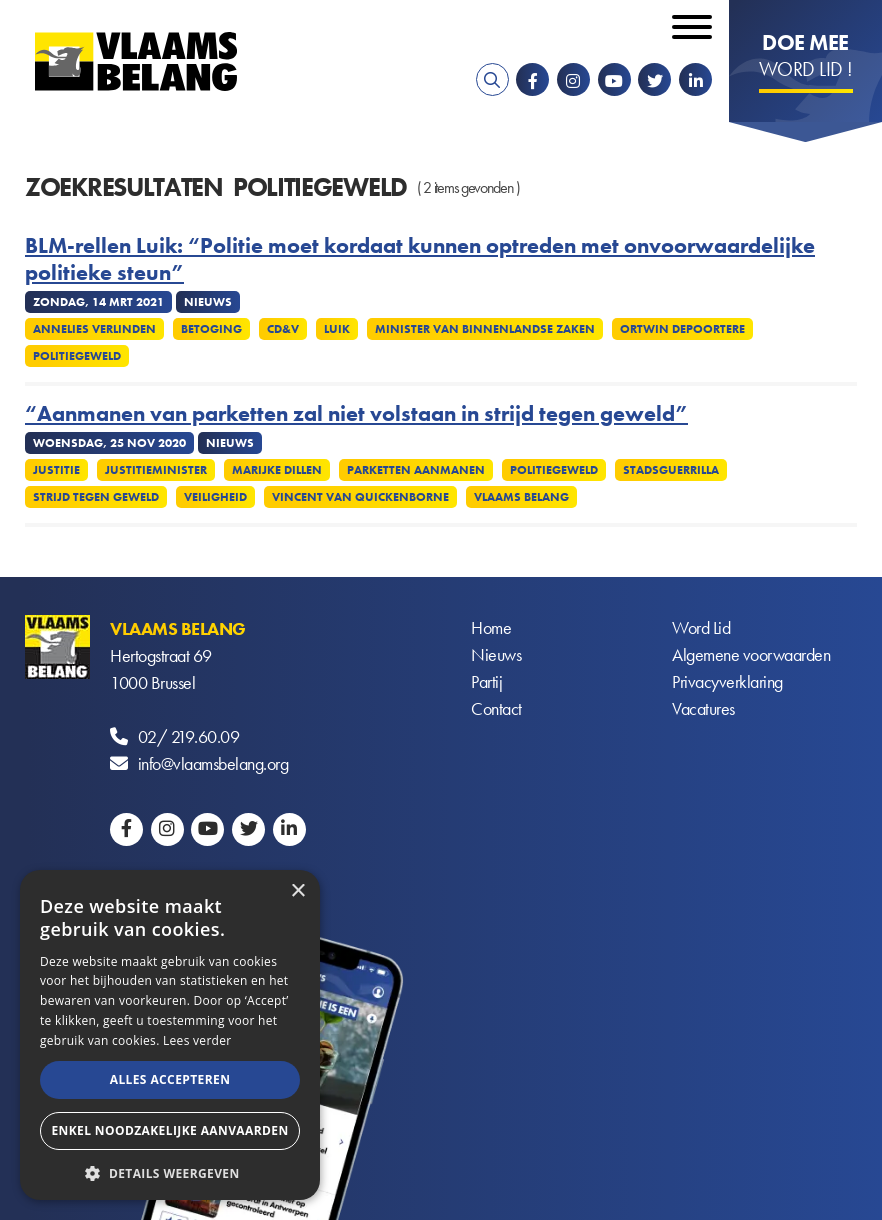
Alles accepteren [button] (170, 1079)
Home (491, 628)
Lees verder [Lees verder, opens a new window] (197, 1040)
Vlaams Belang (521, 497)
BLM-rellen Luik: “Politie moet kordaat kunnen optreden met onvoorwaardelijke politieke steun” (420, 259)
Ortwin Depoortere (682, 329)
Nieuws (496, 655)
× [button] (297, 891)
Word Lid (701, 628)
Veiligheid (215, 497)
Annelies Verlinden (94, 329)
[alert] (170, 1035)
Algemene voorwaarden (751, 655)
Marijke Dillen (277, 470)
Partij (486, 682)
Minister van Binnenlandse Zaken (485, 329)
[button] (170, 1171)
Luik (337, 329)
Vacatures (703, 709)
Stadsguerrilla (671, 470)
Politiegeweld (77, 356)
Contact (496, 709)
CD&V (283, 329)
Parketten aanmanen (416, 470)
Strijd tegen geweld (96, 497)
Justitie (56, 470)
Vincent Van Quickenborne (360, 497)
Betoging (211, 329)
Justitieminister (156, 470)
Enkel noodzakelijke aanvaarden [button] (169, 1130)
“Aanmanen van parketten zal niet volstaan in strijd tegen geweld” (356, 414)
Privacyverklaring (727, 682)
